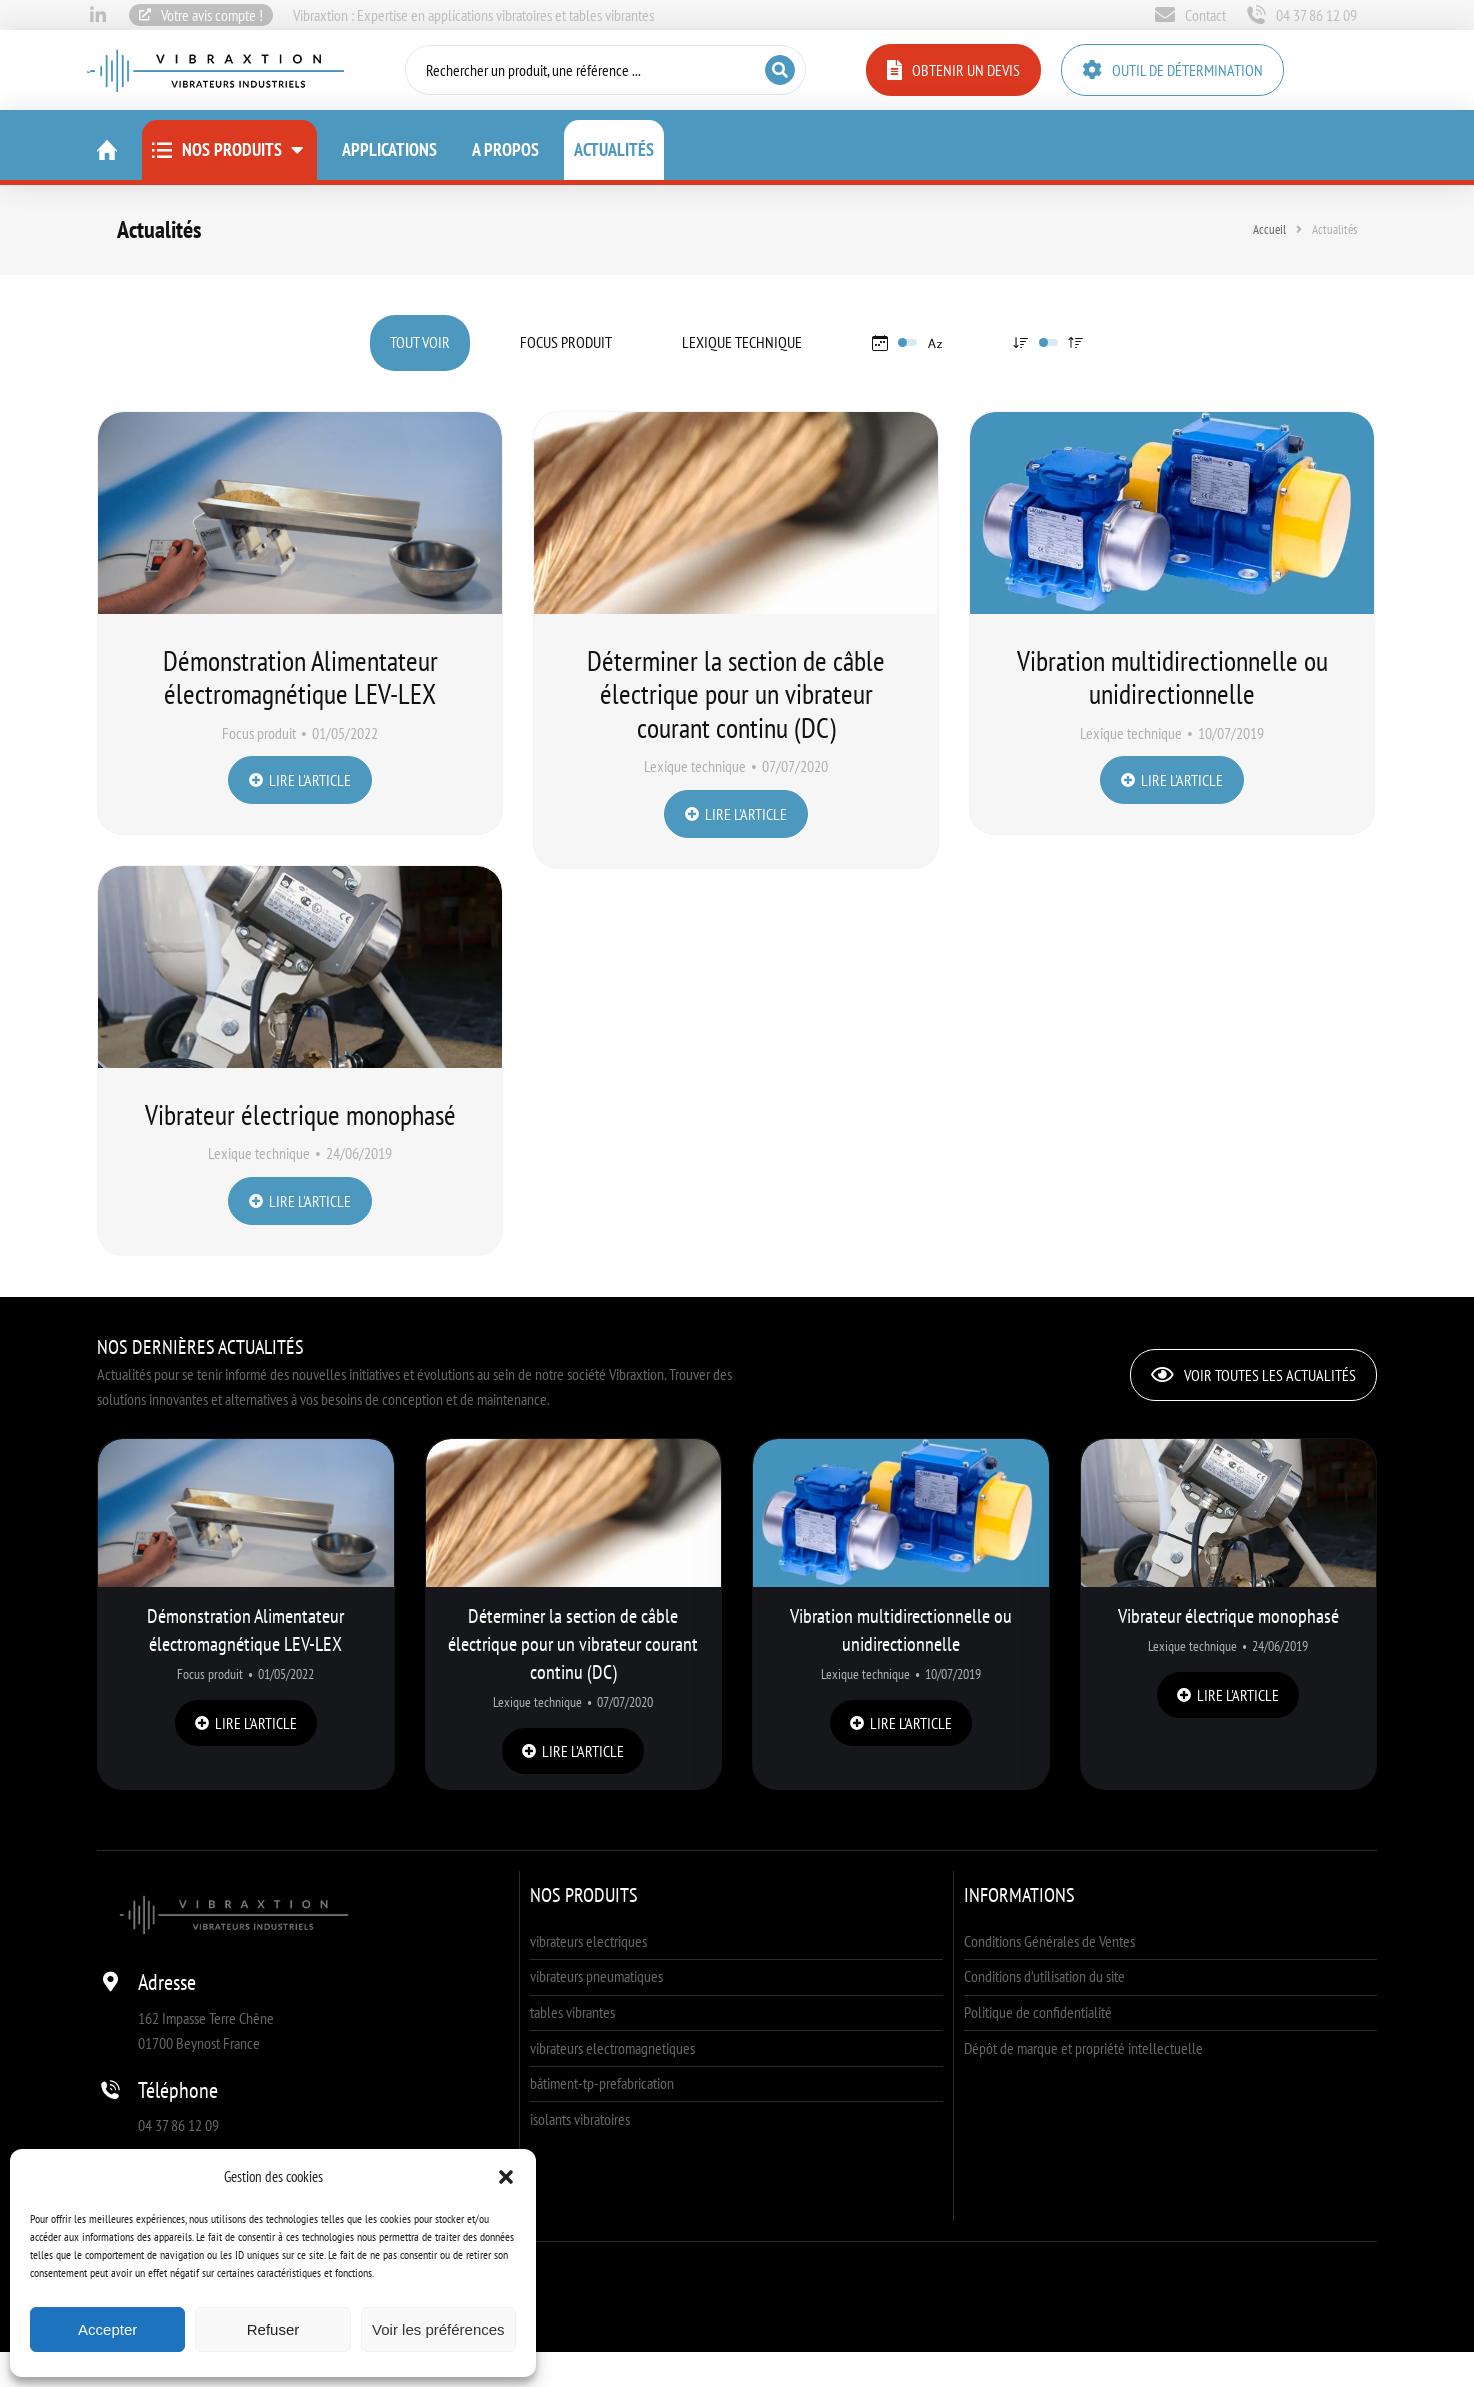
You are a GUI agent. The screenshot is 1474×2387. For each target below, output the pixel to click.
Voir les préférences (438, 2329)
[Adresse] (110, 1982)
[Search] (779, 70)
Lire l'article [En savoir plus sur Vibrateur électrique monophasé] (1228, 1695)
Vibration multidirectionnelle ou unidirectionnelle (1172, 677)
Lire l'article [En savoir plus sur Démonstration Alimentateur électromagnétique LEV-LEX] (300, 780)
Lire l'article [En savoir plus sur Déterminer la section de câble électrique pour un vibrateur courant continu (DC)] (736, 814)
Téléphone (178, 2090)
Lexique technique (695, 766)
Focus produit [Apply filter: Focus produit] (566, 342)
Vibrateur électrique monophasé (1228, 1616)
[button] (506, 2177)
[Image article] (300, 513)
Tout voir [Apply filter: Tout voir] (420, 342)
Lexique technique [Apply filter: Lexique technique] (742, 342)
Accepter (107, 2329)
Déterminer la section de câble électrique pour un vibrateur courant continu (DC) (736, 694)
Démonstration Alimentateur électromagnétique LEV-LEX (300, 677)
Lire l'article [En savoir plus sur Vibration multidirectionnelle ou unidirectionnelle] (1172, 780)
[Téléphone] (110, 2090)
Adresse (167, 1982)
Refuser (273, 2329)
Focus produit (259, 733)
